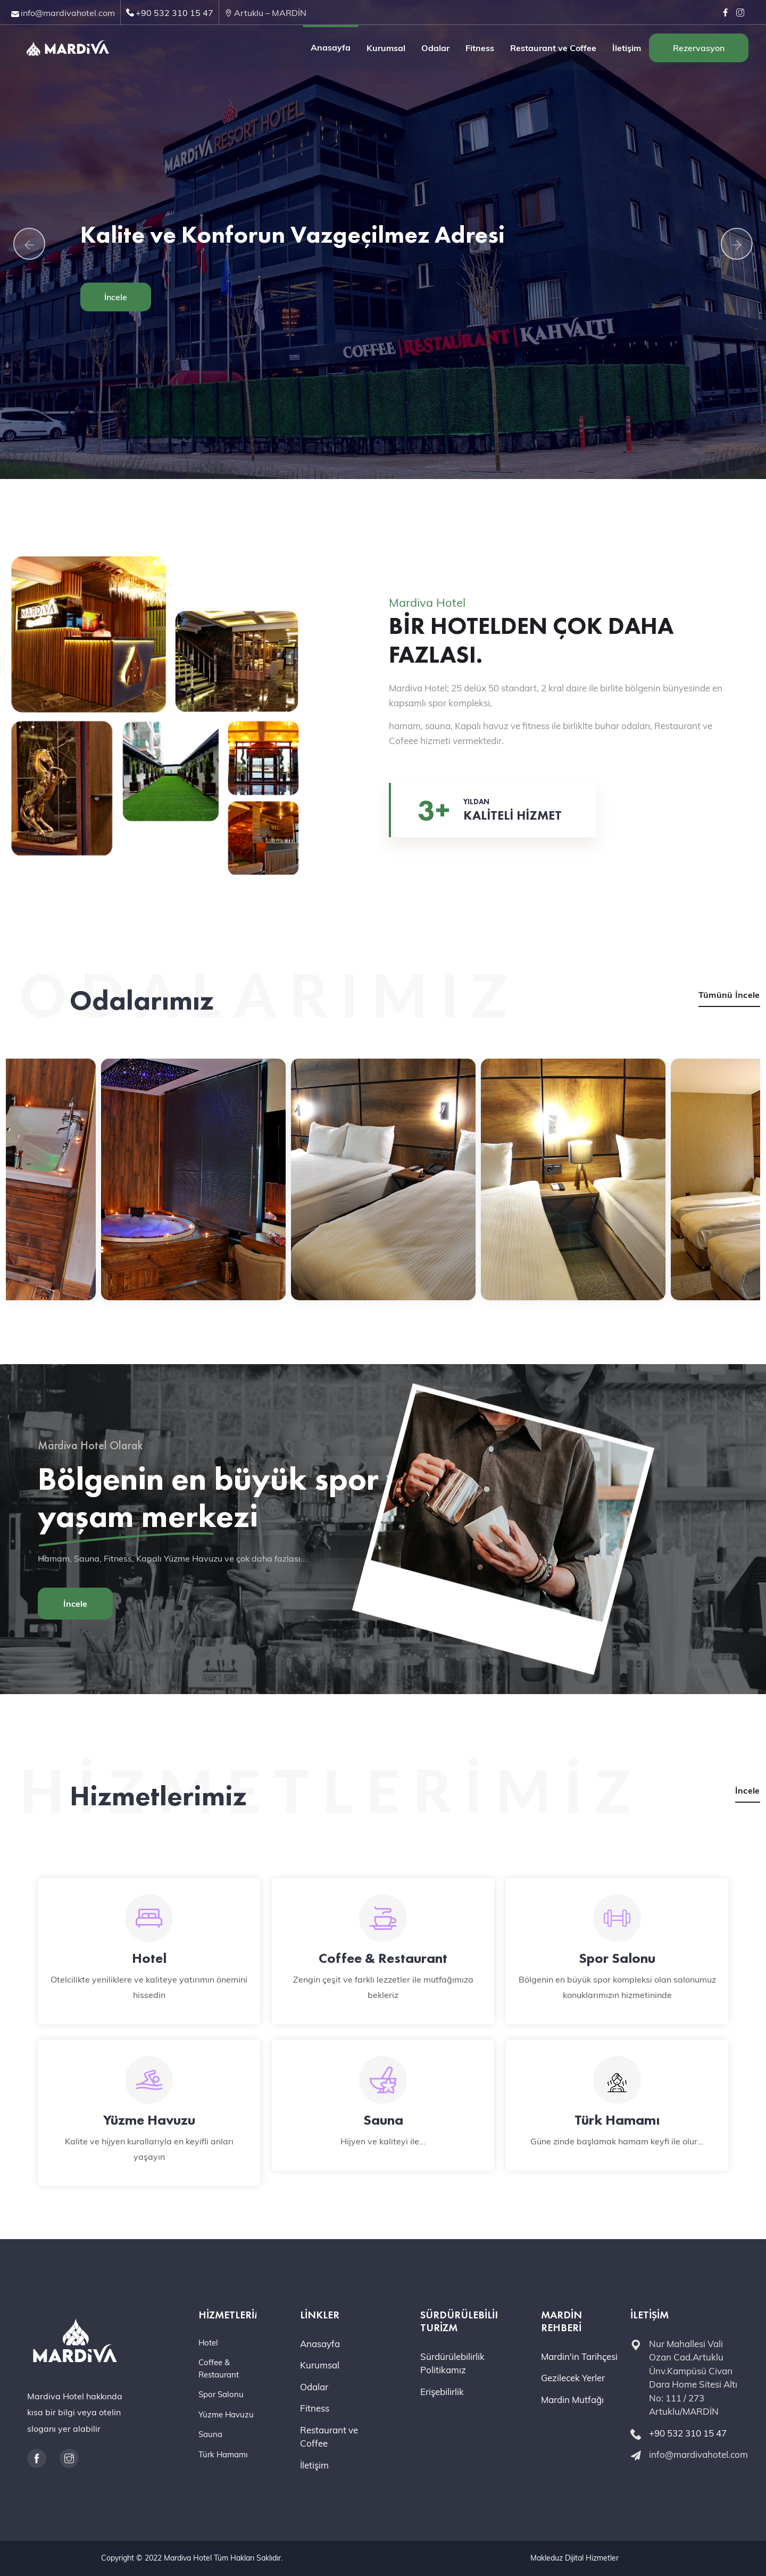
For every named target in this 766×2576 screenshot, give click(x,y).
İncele (115, 297)
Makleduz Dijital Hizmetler (574, 2558)
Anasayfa (331, 47)
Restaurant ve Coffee (553, 48)
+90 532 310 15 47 (174, 12)
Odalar (435, 48)
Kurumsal (386, 48)
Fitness (479, 48)
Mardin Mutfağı (572, 2399)
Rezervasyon (699, 48)
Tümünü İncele (729, 994)
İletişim (626, 48)
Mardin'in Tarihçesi (579, 2356)
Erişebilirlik (442, 2391)
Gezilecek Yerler (573, 2377)
